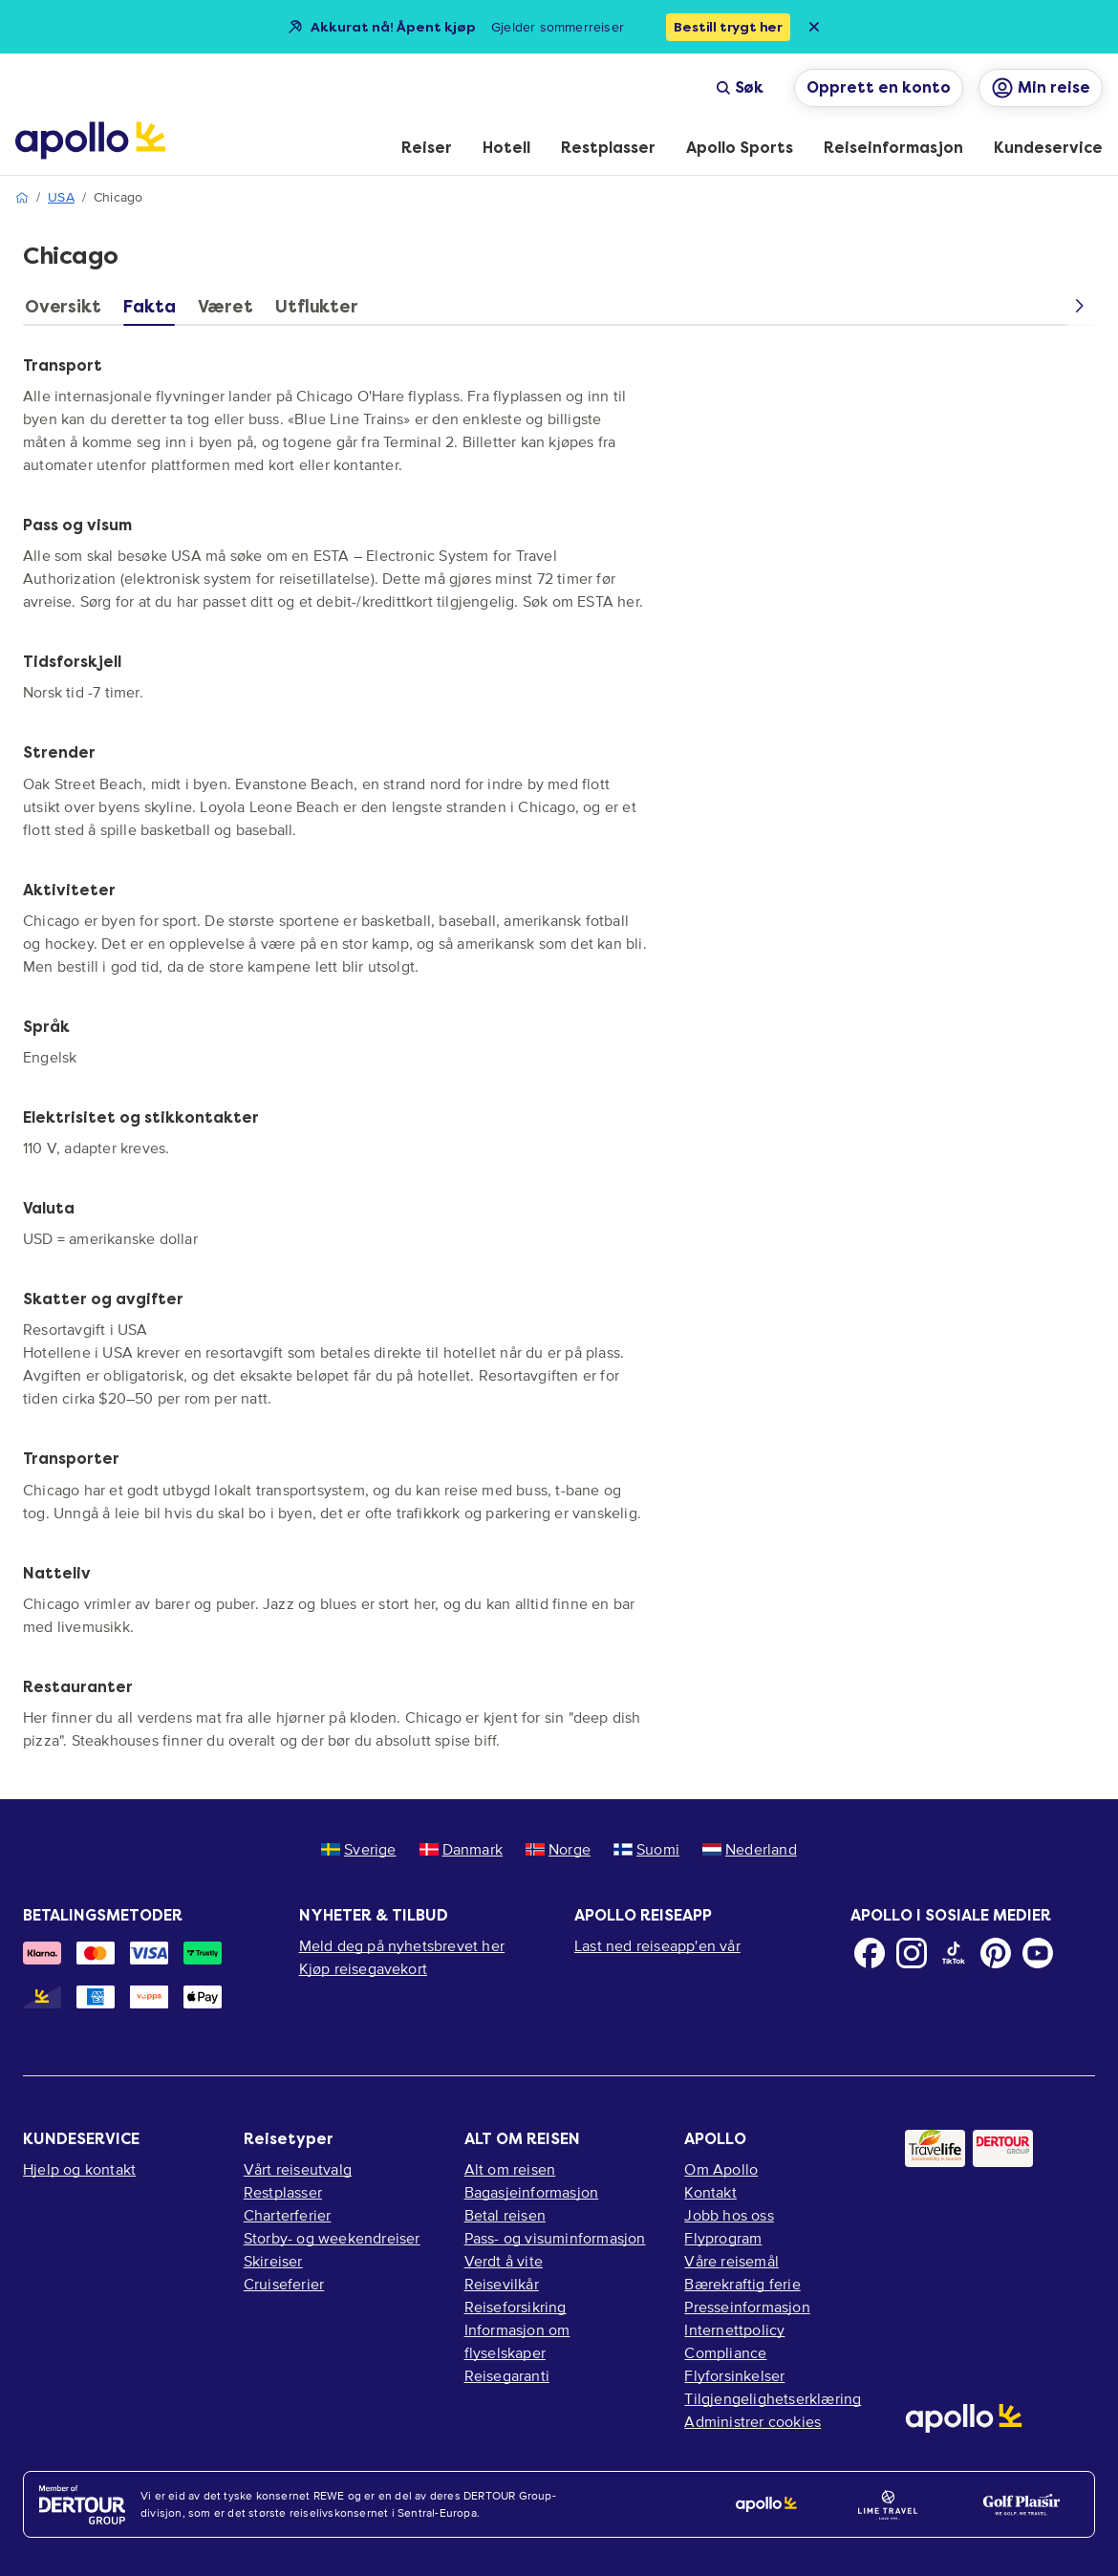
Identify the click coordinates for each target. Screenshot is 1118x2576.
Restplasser (283, 2191)
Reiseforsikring (515, 2306)
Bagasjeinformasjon (531, 2191)
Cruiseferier (284, 2283)
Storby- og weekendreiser (332, 2237)
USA (61, 197)
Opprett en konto (878, 87)
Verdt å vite (503, 2260)
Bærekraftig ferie (742, 2283)
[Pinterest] (996, 1953)
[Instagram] (911, 1953)
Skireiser (273, 2260)
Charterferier (288, 2214)
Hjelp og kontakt (79, 2169)
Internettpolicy (734, 2329)
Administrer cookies (752, 2421)
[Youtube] (1038, 1953)
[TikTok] (954, 1953)
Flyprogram (723, 2237)
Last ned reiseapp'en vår (657, 1945)
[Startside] (90, 140)
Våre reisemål (731, 2260)
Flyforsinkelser (734, 2375)
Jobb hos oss (728, 2214)
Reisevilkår (501, 2283)
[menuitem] (426, 149)
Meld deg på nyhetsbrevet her (402, 1945)
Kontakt (710, 2191)
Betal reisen (505, 2214)
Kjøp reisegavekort (363, 1968)
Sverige (358, 1848)
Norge (558, 1848)
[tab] (67, 311)
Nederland (749, 1848)
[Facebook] (869, 1953)
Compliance (725, 2352)
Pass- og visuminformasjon (555, 2237)
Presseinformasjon (746, 2306)
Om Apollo (721, 2169)
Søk (739, 87)
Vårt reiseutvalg (298, 2169)
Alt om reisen (510, 2169)
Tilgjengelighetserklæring (772, 2398)
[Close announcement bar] (814, 27)
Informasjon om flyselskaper (517, 2341)
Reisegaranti (506, 2375)
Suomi (646, 1848)
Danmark (461, 1848)
